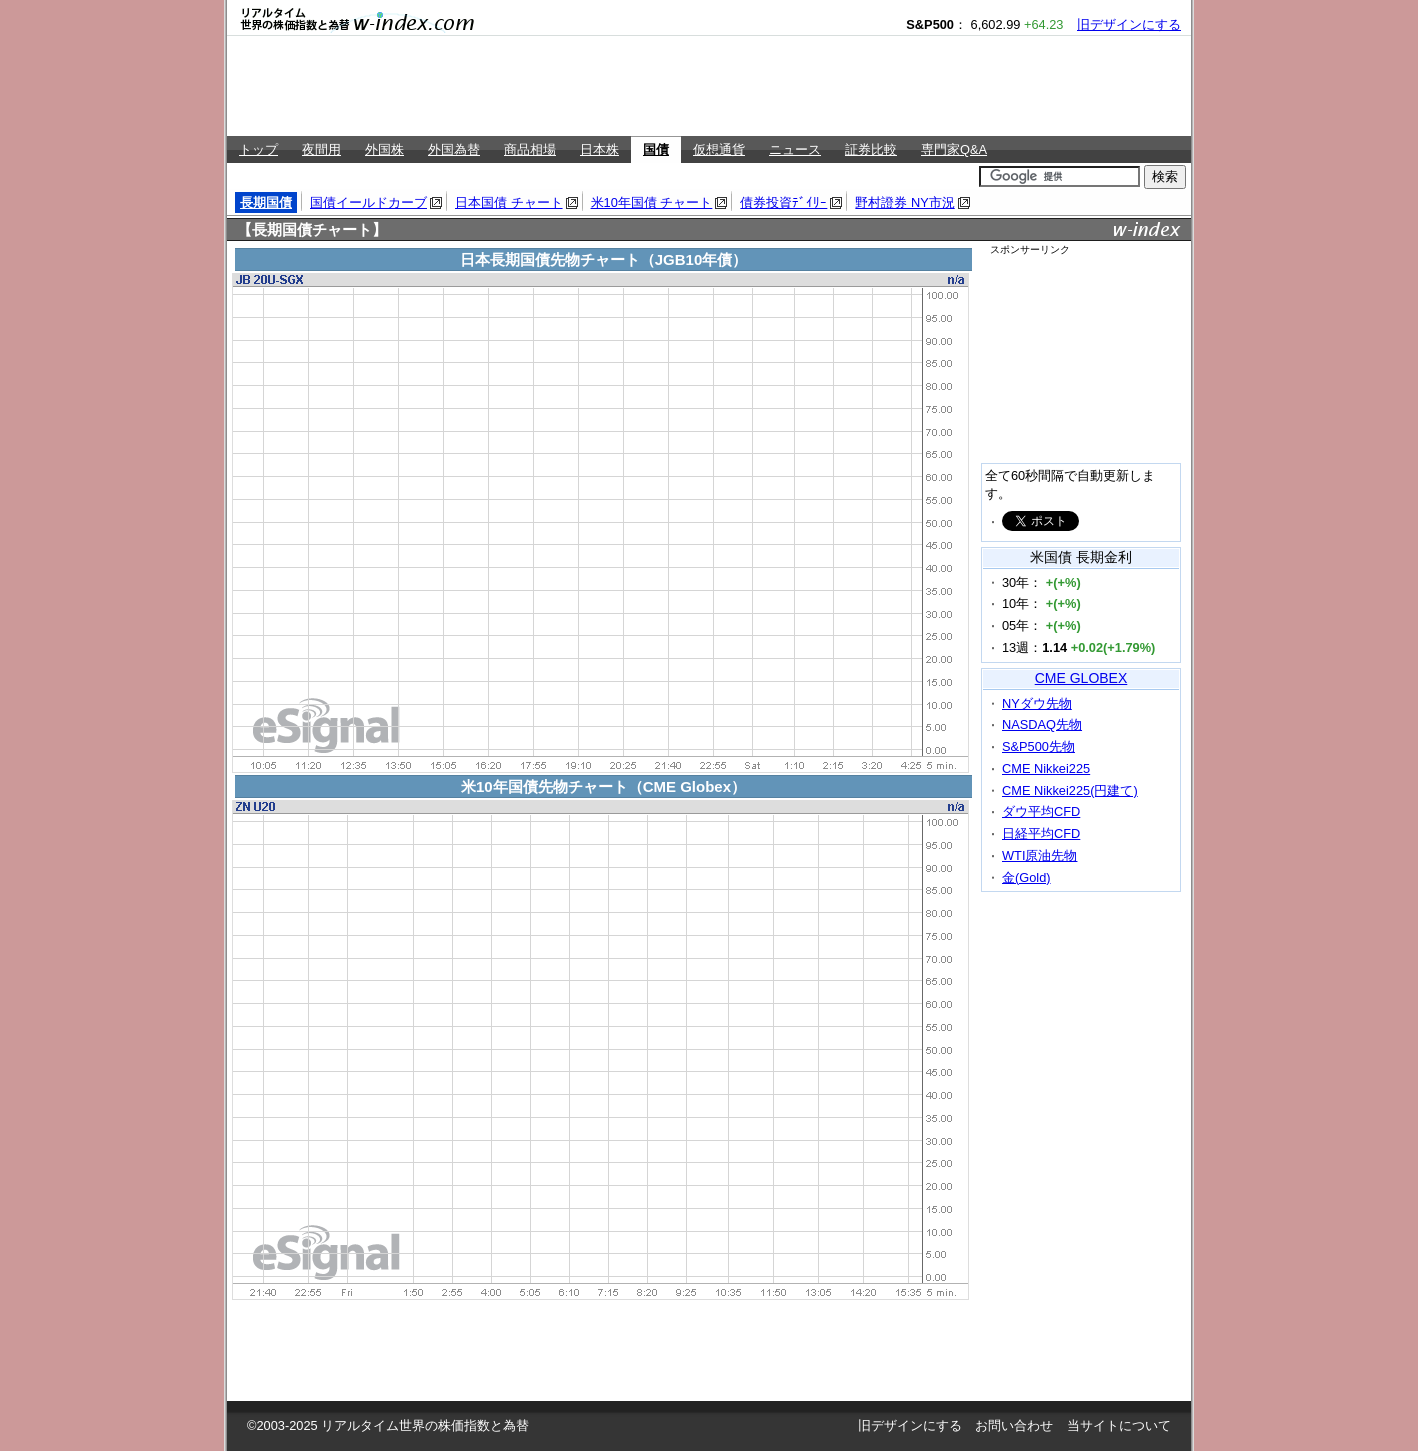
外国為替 (454, 149)
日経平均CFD (1041, 833)
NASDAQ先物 (1042, 724)
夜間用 (321, 149)
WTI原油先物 (1039, 855)
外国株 (384, 149)
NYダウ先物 (1037, 703)
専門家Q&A (954, 149)
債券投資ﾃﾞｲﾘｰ (783, 202)
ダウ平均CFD (1041, 811)
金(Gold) (1026, 877)
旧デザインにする (1129, 24)
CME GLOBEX (1081, 678)
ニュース (795, 149)
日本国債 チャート (509, 202)
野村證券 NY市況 (904, 202)
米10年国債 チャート (652, 202)
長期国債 (266, 202)
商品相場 (530, 149)
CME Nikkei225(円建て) (1070, 790)
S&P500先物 (1038, 746)
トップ (258, 149)
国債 (656, 149)
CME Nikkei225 (1046, 768)
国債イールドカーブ (368, 202)
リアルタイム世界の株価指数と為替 (425, 1425)
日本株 (599, 149)
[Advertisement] (709, 86)
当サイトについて (1119, 1425)
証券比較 (871, 149)
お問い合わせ (1014, 1425)
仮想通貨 (719, 149)
